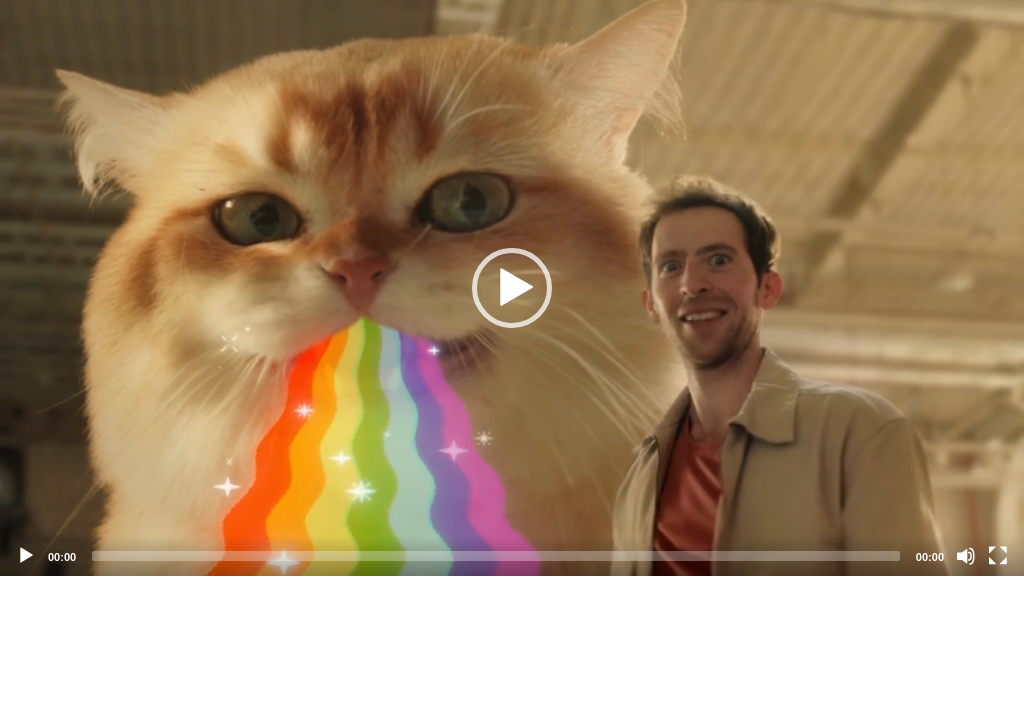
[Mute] (966, 556)
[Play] (26, 556)
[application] (512, 288)
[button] (512, 288)
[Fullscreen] (998, 556)
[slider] (496, 556)
